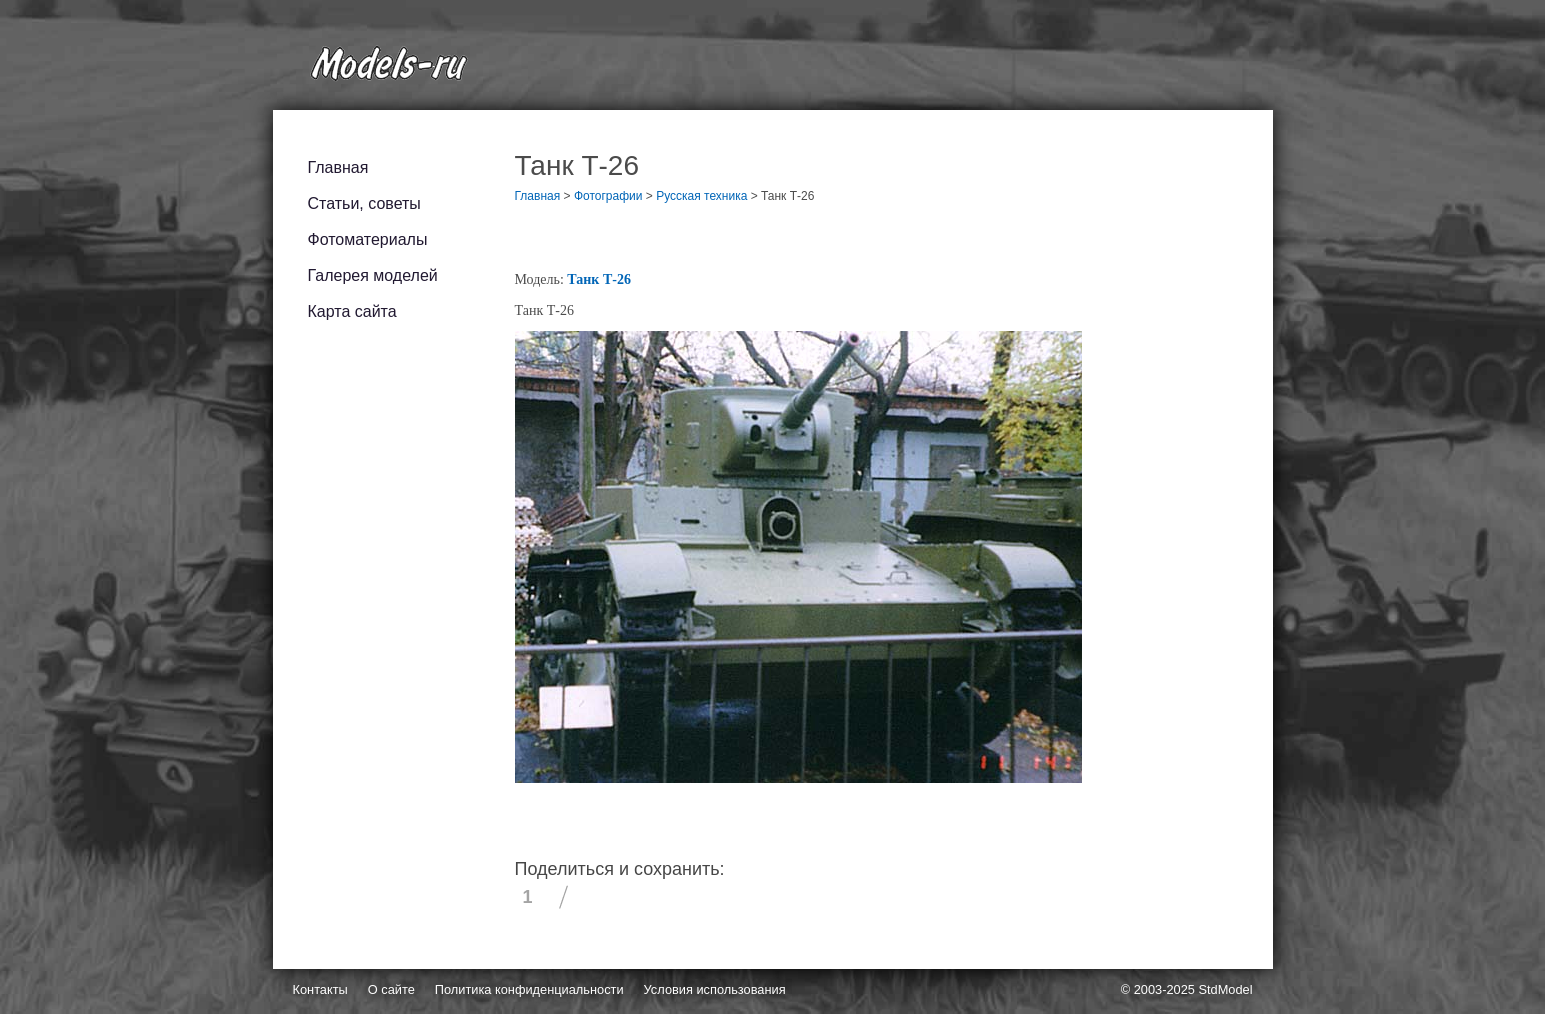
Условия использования (715, 989)
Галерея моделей (373, 275)
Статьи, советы (364, 203)
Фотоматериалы (368, 239)
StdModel (1225, 989)
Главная (338, 167)
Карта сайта (352, 311)
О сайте (391, 989)
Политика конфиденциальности (529, 989)
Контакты (320, 989)
